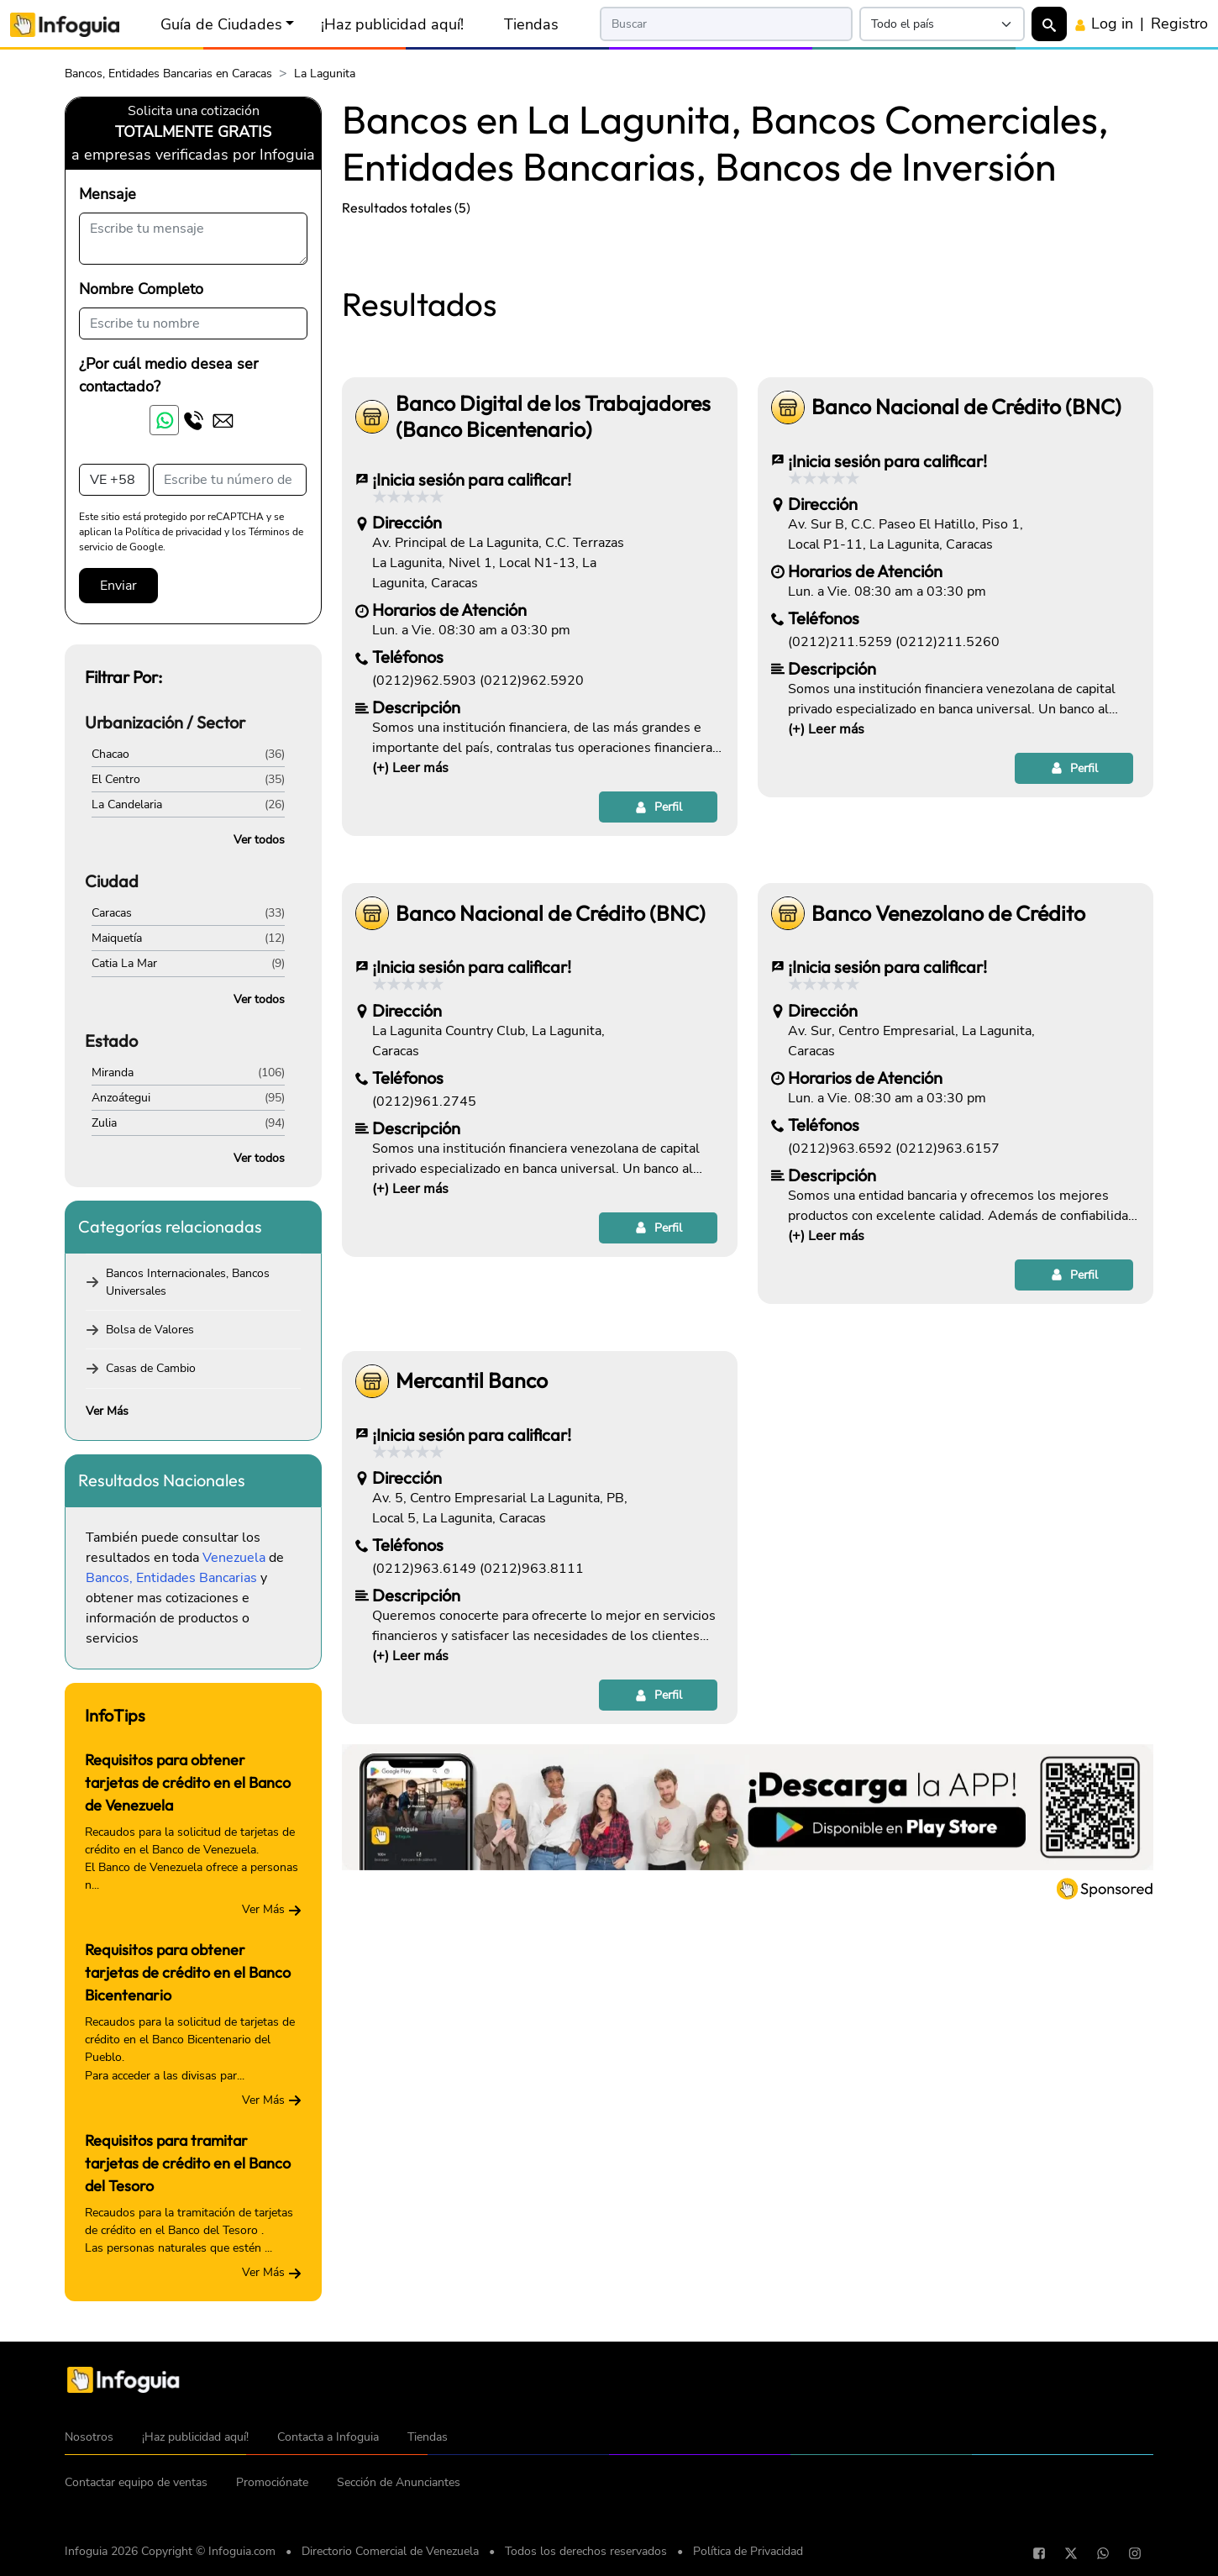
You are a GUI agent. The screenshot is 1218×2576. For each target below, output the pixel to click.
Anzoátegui (121, 1098)
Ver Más (107, 1411)
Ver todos (259, 840)
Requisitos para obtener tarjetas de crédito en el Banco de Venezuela (188, 1782)
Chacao (110, 754)
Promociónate (272, 2482)
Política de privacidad (173, 532)
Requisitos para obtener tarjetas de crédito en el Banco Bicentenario (188, 1972)
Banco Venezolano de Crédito (948, 1149)
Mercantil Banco (472, 1616)
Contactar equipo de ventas (136, 2482)
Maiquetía (117, 938)
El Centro (116, 779)
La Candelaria (127, 804)
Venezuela (233, 1557)
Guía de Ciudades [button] (221, 24)
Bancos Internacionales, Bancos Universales (188, 1282)
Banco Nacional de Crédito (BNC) (966, 642)
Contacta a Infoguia (328, 2437)
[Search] (726, 24)
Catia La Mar (124, 963)
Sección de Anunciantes (398, 2482)
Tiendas (531, 24)
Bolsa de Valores (150, 1330)
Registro (1179, 23)
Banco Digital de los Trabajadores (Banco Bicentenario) (553, 652)
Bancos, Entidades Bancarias (171, 1578)
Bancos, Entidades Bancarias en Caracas (168, 73)
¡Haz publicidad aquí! (392, 24)
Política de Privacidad (748, 2551)
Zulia (104, 1123)
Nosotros (89, 2437)
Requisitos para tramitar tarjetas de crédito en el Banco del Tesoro (188, 2163)
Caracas (112, 913)
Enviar (118, 585)
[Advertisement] (747, 355)
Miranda (113, 1072)
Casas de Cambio (151, 1368)
